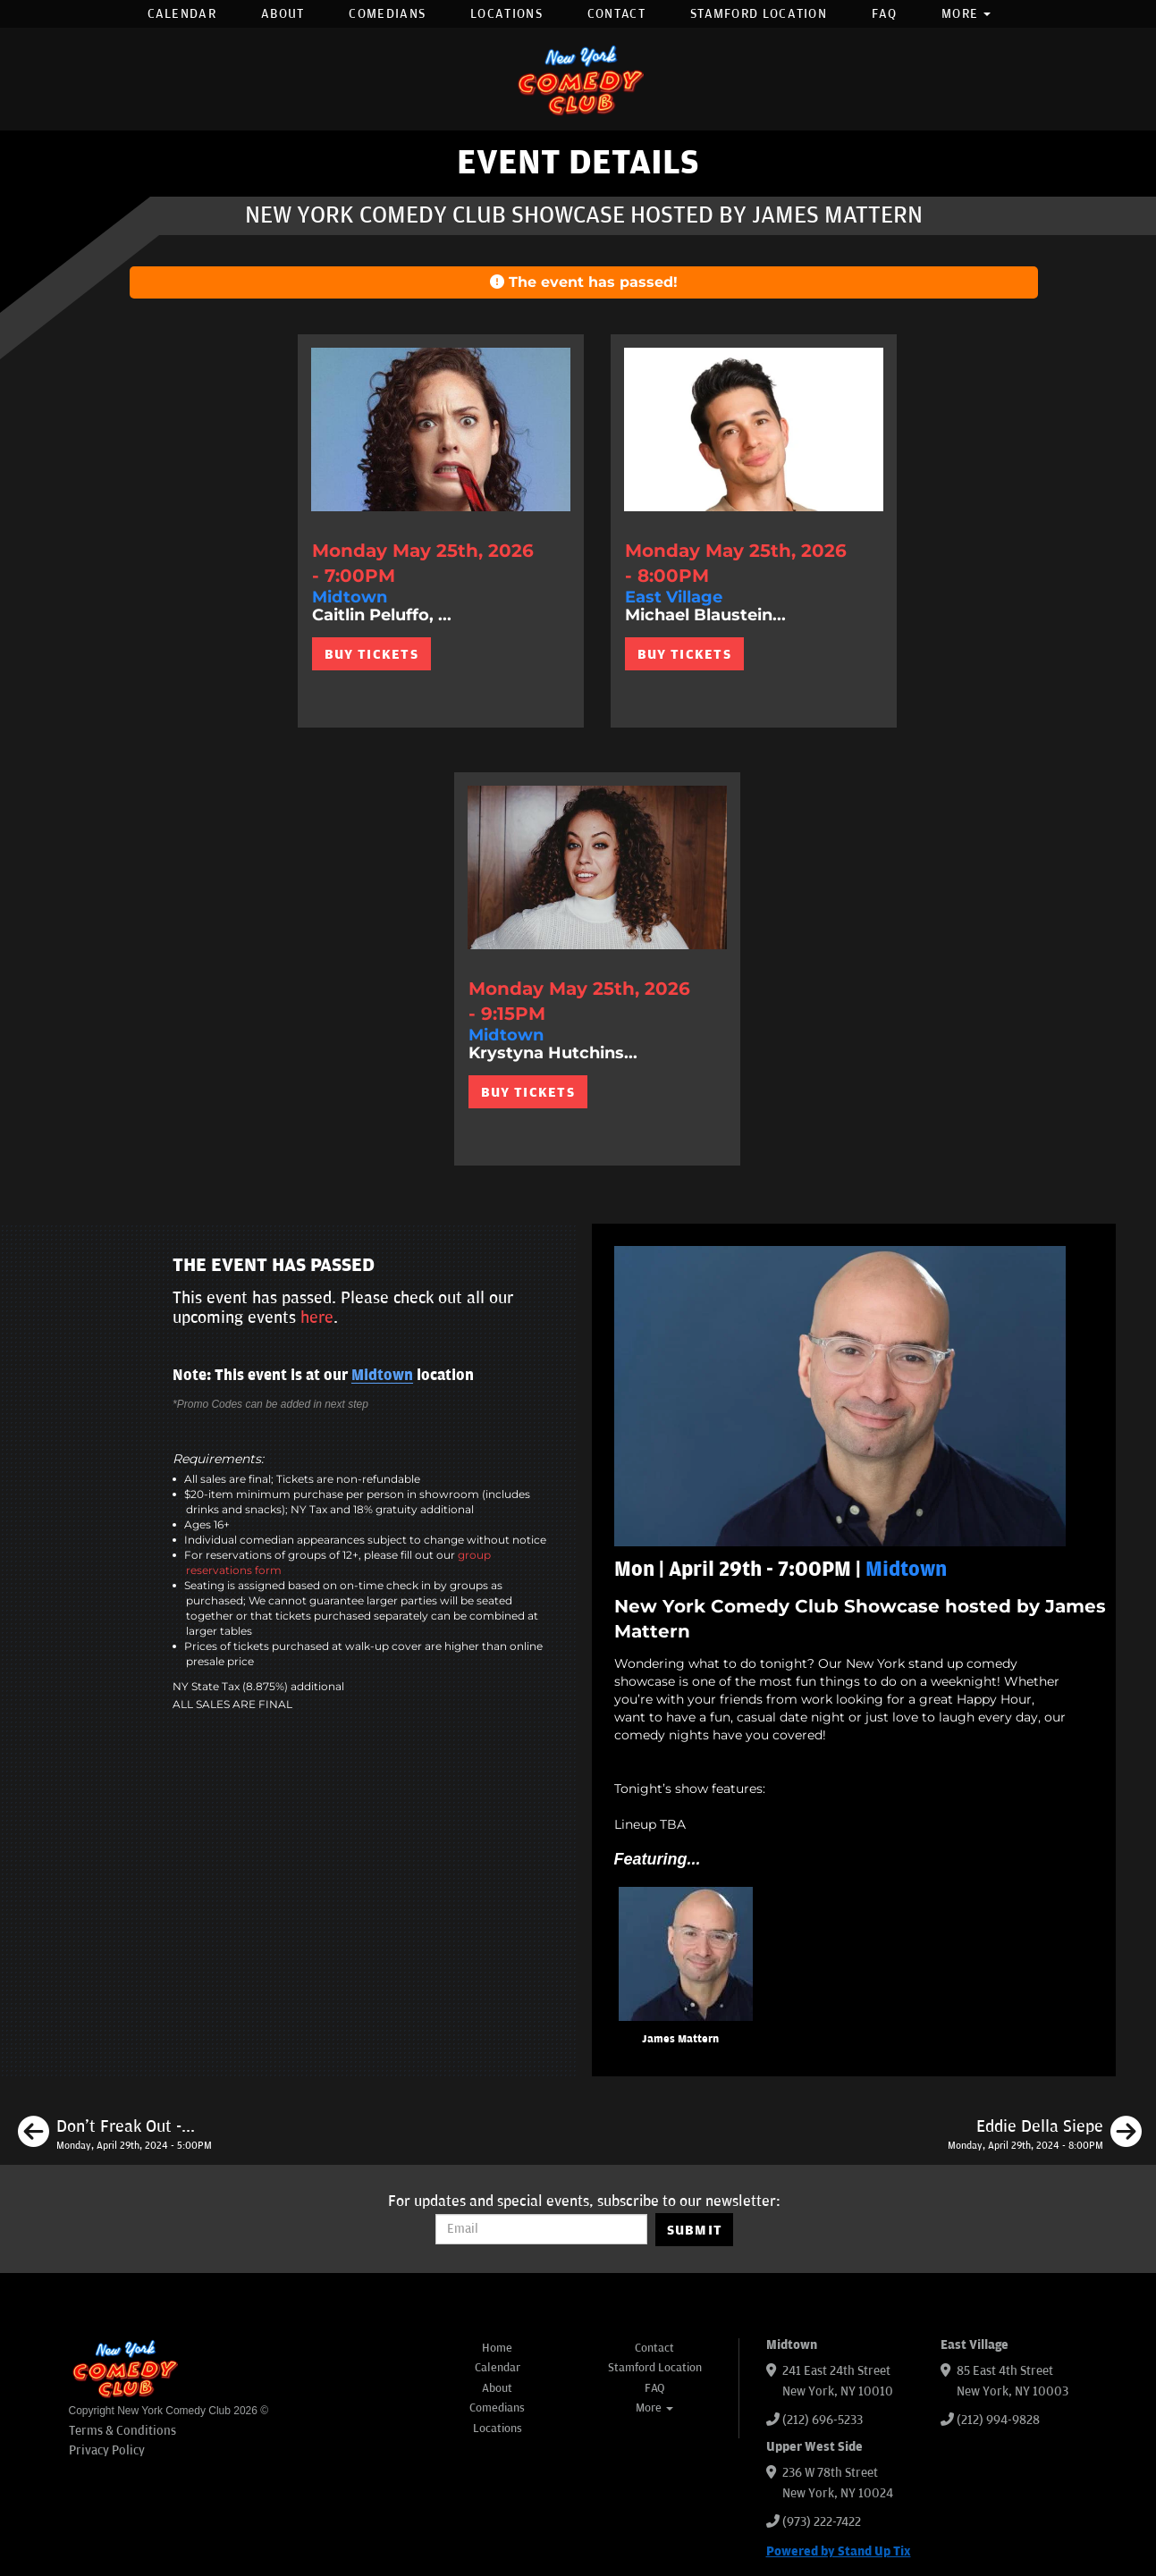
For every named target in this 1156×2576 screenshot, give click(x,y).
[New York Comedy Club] (578, 79)
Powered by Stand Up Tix (838, 2551)
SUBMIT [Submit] (695, 2230)
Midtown (382, 1376)
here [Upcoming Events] (316, 1317)
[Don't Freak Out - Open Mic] (115, 2134)
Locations (506, 13)
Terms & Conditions (122, 2430)
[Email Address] (541, 2229)
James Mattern (680, 2039)
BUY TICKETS (371, 654)
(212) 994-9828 (998, 2420)
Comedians (387, 13)
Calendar (182, 13)
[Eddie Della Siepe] (1045, 2134)
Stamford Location (758, 13)
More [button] (966, 13)
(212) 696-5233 (822, 2420)
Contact (616, 13)
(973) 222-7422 (821, 2522)
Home (497, 2348)
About (283, 13)
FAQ (884, 13)
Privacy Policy (107, 2450)
